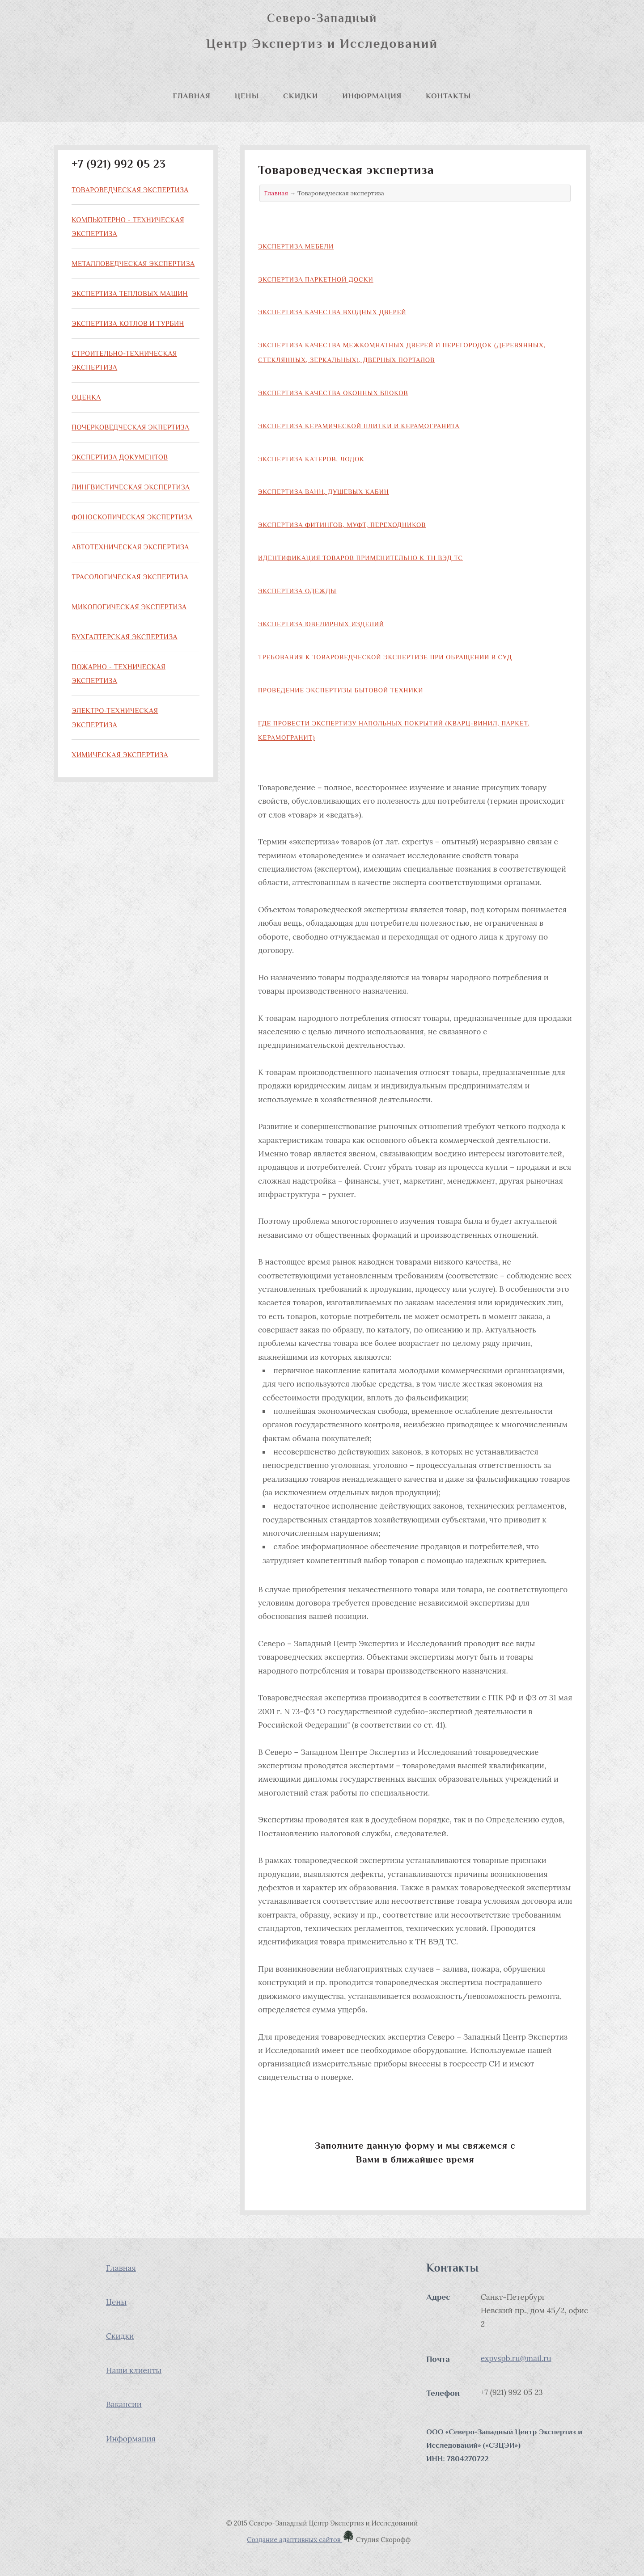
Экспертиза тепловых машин (130, 293)
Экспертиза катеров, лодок (311, 459)
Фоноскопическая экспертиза (132, 517)
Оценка (86, 397)
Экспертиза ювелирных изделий (321, 624)
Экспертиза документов (120, 457)
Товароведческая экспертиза (130, 190)
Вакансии (124, 2404)
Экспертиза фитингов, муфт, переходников (342, 524)
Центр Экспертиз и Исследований (322, 43)
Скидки (300, 95)
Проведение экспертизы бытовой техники (340, 690)
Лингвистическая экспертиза (131, 487)
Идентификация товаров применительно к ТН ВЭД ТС (360, 557)
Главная (192, 95)
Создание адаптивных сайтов (300, 2539)
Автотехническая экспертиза (130, 547)
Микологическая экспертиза (129, 607)
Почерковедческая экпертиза (130, 427)
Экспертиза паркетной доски (315, 279)
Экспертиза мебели (296, 246)
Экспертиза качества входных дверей (332, 312)
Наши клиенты (133, 2370)
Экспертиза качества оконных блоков (333, 392)
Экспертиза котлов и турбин (128, 323)
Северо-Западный (322, 18)
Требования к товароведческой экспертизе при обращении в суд (385, 657)
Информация (372, 95)
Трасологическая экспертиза (130, 577)
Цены (247, 95)
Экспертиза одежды (297, 590)
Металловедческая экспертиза (133, 263)
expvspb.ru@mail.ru (516, 2358)
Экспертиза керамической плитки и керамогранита (359, 426)
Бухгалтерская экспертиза (125, 637)
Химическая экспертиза (120, 755)
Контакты (448, 95)
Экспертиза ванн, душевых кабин (323, 491)
